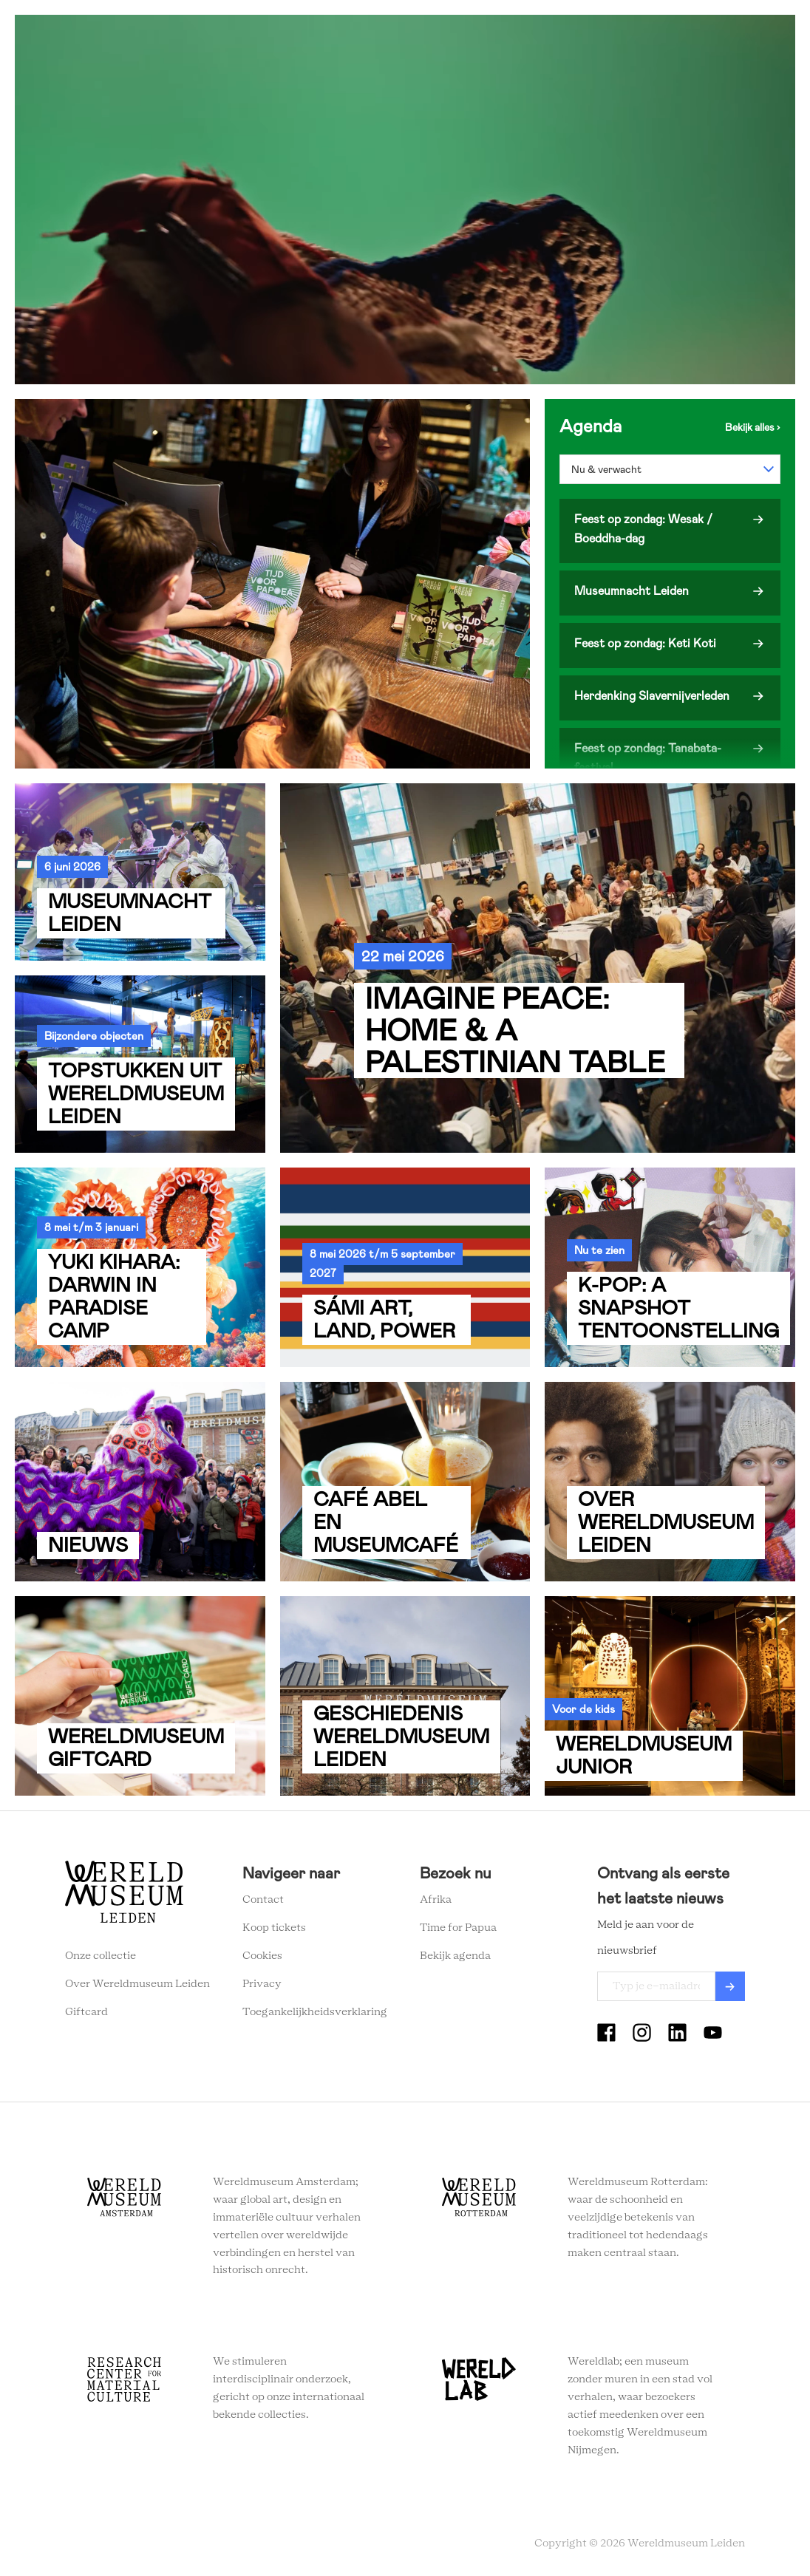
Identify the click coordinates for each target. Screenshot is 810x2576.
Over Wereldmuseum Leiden (137, 1984)
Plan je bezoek (325, 36)
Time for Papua (458, 1928)
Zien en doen (233, 36)
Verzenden (730, 1986)
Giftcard (86, 2012)
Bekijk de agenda (752, 427)
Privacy (262, 1984)
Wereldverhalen (425, 36)
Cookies (262, 1956)
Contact (263, 1900)
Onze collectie (100, 1956)
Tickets (583, 36)
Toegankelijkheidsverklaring (314, 2012)
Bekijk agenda (455, 1956)
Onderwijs (515, 36)
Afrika (436, 1900)
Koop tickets (274, 1928)
